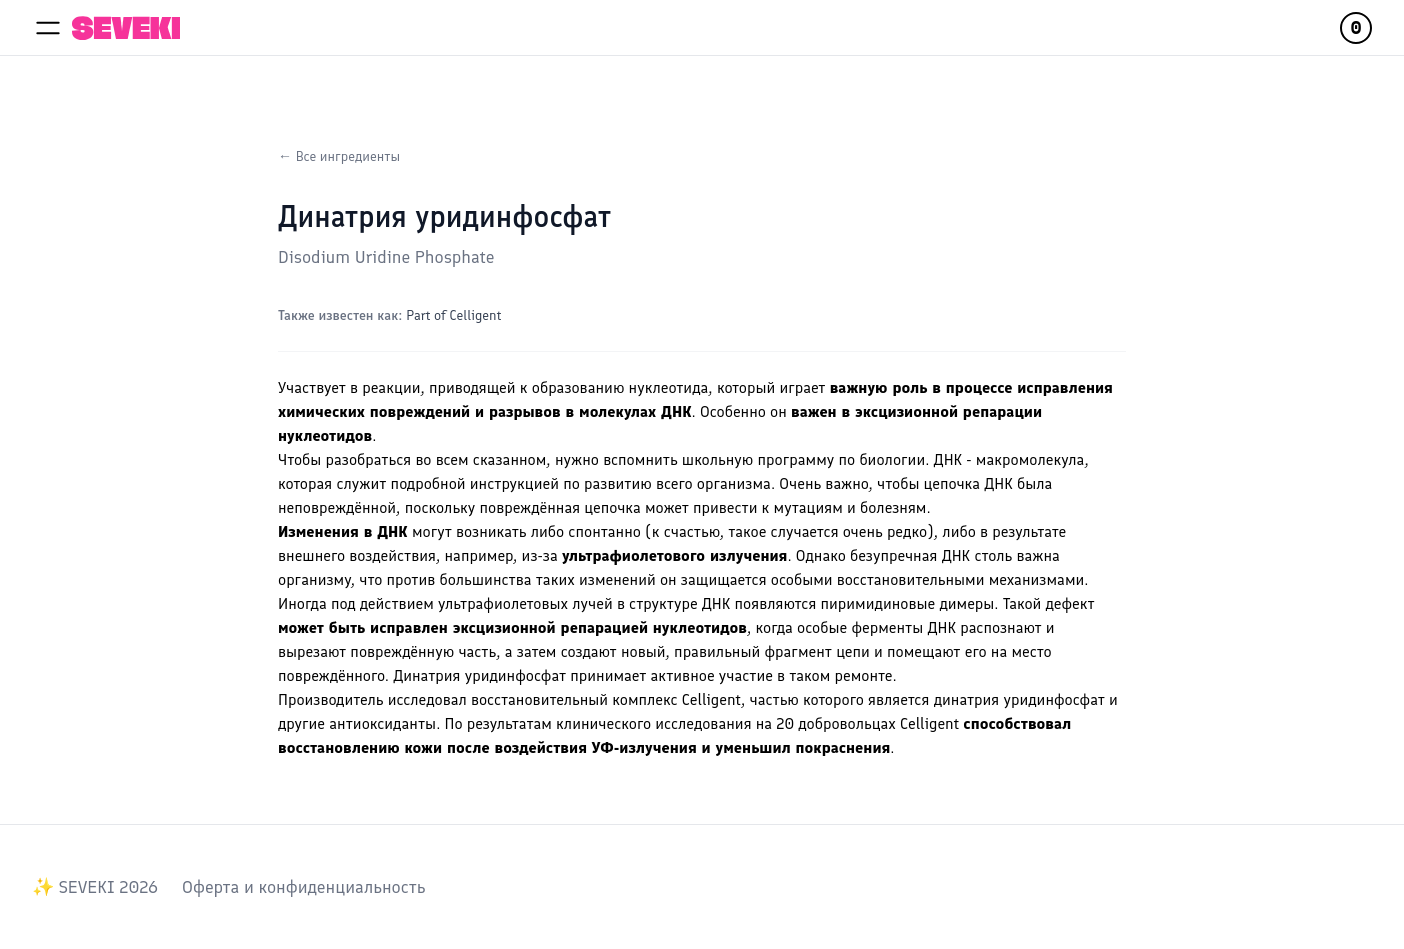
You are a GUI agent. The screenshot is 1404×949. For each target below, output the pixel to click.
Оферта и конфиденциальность (303, 887)
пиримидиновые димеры (908, 603)
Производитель (330, 699)
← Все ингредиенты (339, 156)
